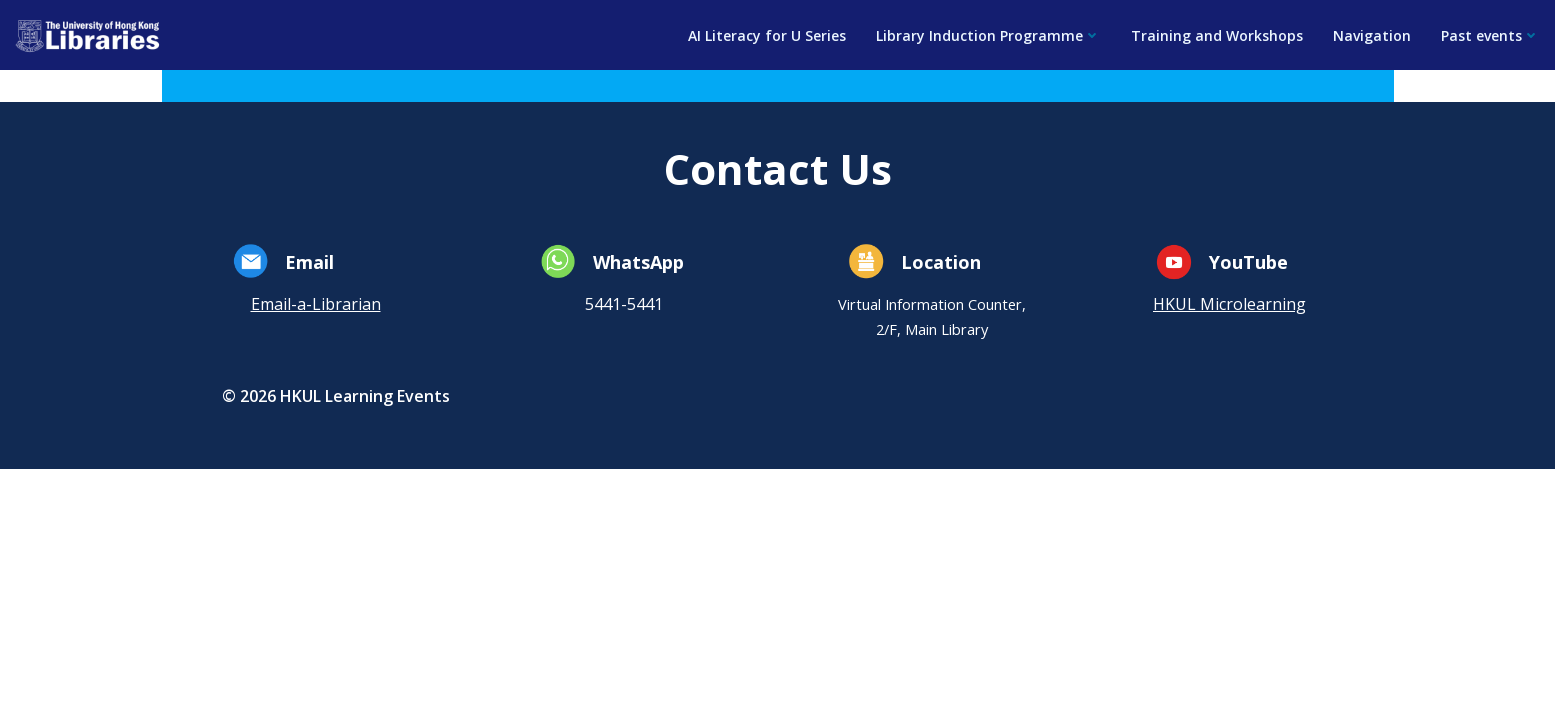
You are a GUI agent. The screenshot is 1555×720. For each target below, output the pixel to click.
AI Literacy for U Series (767, 35)
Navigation (1372, 35)
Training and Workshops (1217, 35)
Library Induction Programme (988, 35)
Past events (1490, 35)
